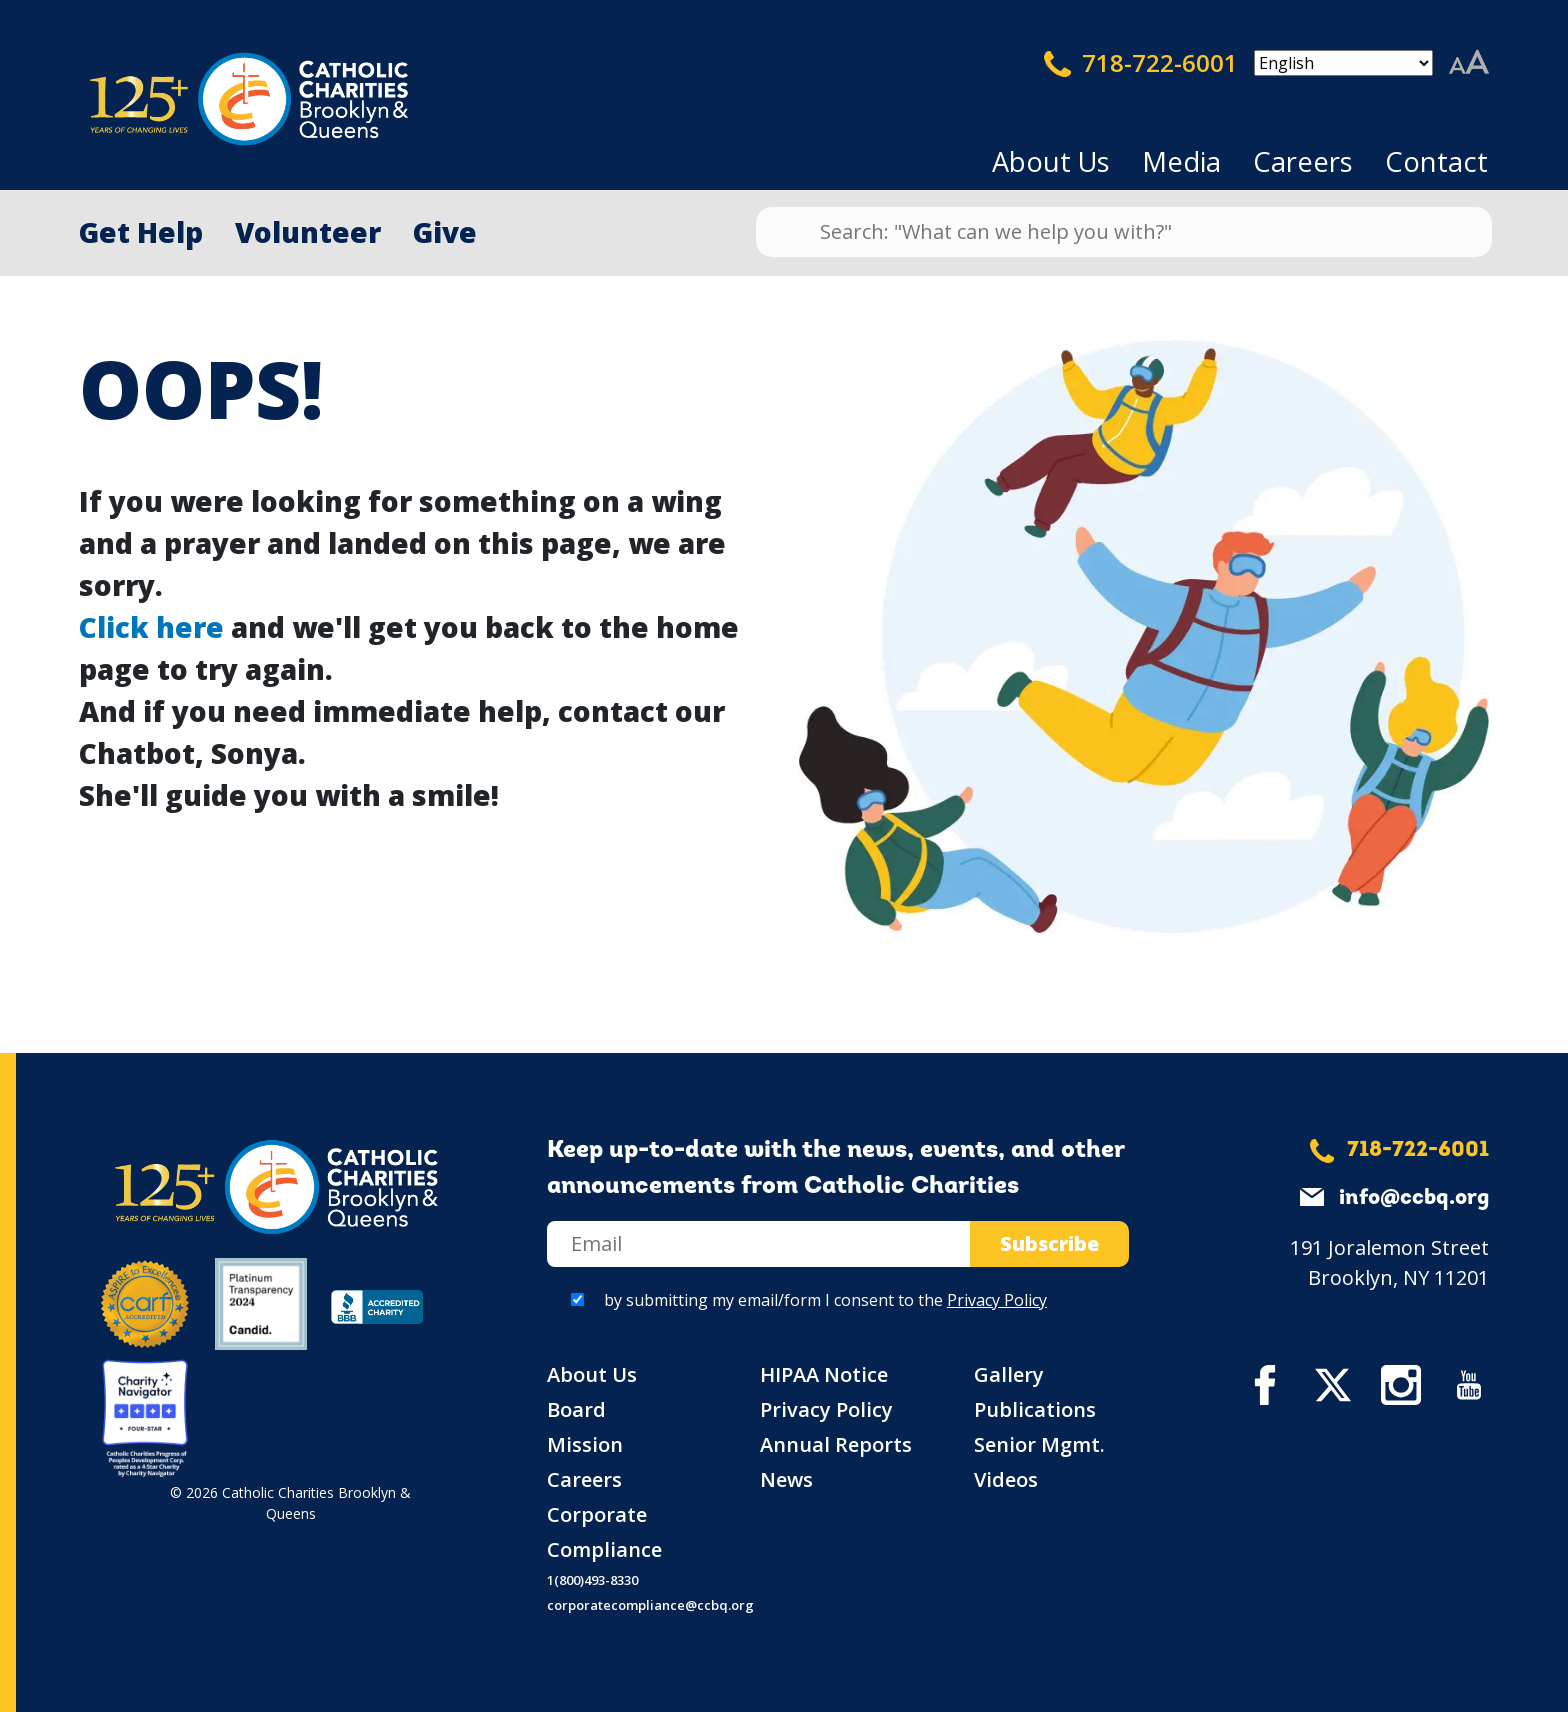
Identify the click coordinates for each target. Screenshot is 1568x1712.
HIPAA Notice (824, 1374)
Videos (1006, 1479)
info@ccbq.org (1414, 1198)
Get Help (141, 232)
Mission (585, 1444)
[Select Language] (1343, 63)
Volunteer (308, 232)
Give (445, 232)
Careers (1303, 161)
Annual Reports (836, 1444)
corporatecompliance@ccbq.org (650, 1605)
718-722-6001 (1141, 63)
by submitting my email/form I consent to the (825, 1300)
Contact (1436, 161)
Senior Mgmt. (1039, 1444)
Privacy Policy (997, 1300)
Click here (151, 627)
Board (576, 1409)
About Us (1051, 161)
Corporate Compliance (604, 1532)
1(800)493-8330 (592, 1580)
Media (1181, 161)
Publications (1035, 1409)
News (786, 1479)
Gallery (1009, 1374)
